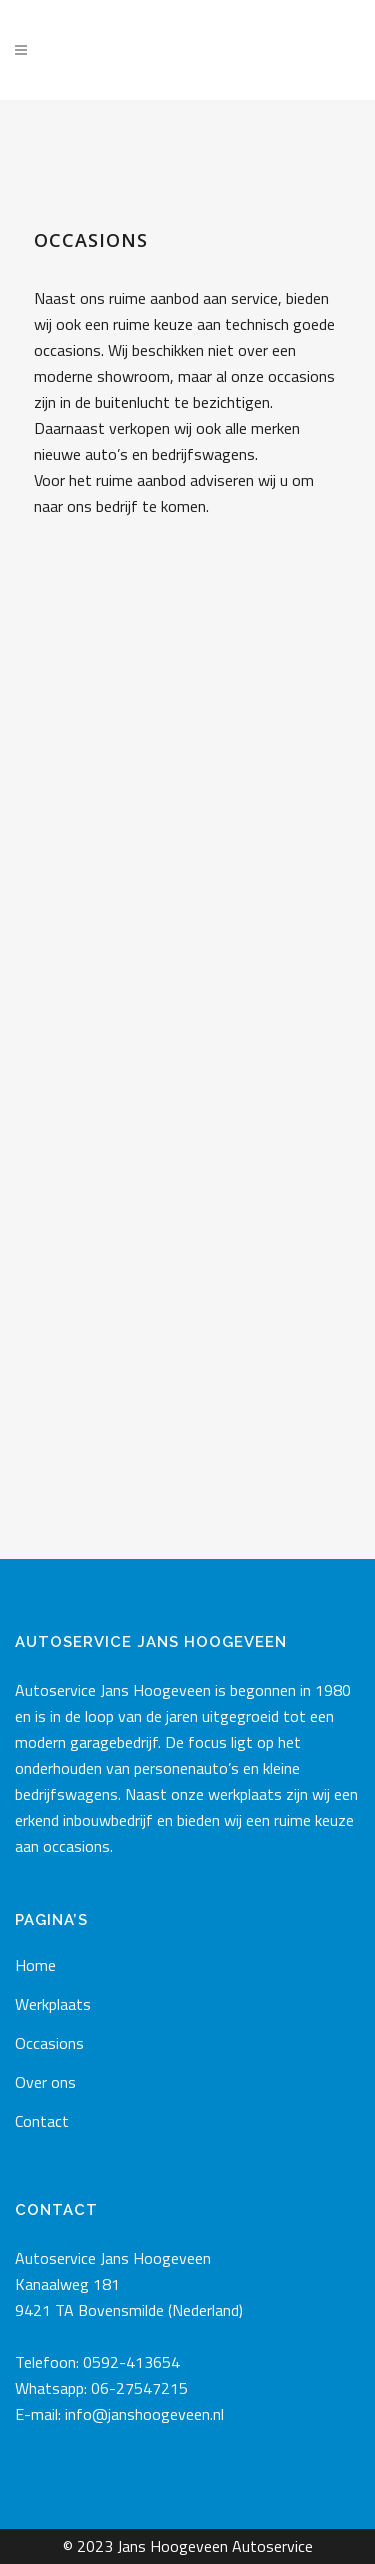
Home (35, 1965)
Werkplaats (53, 2004)
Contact (42, 2121)
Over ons (45, 2082)
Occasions (49, 2043)
